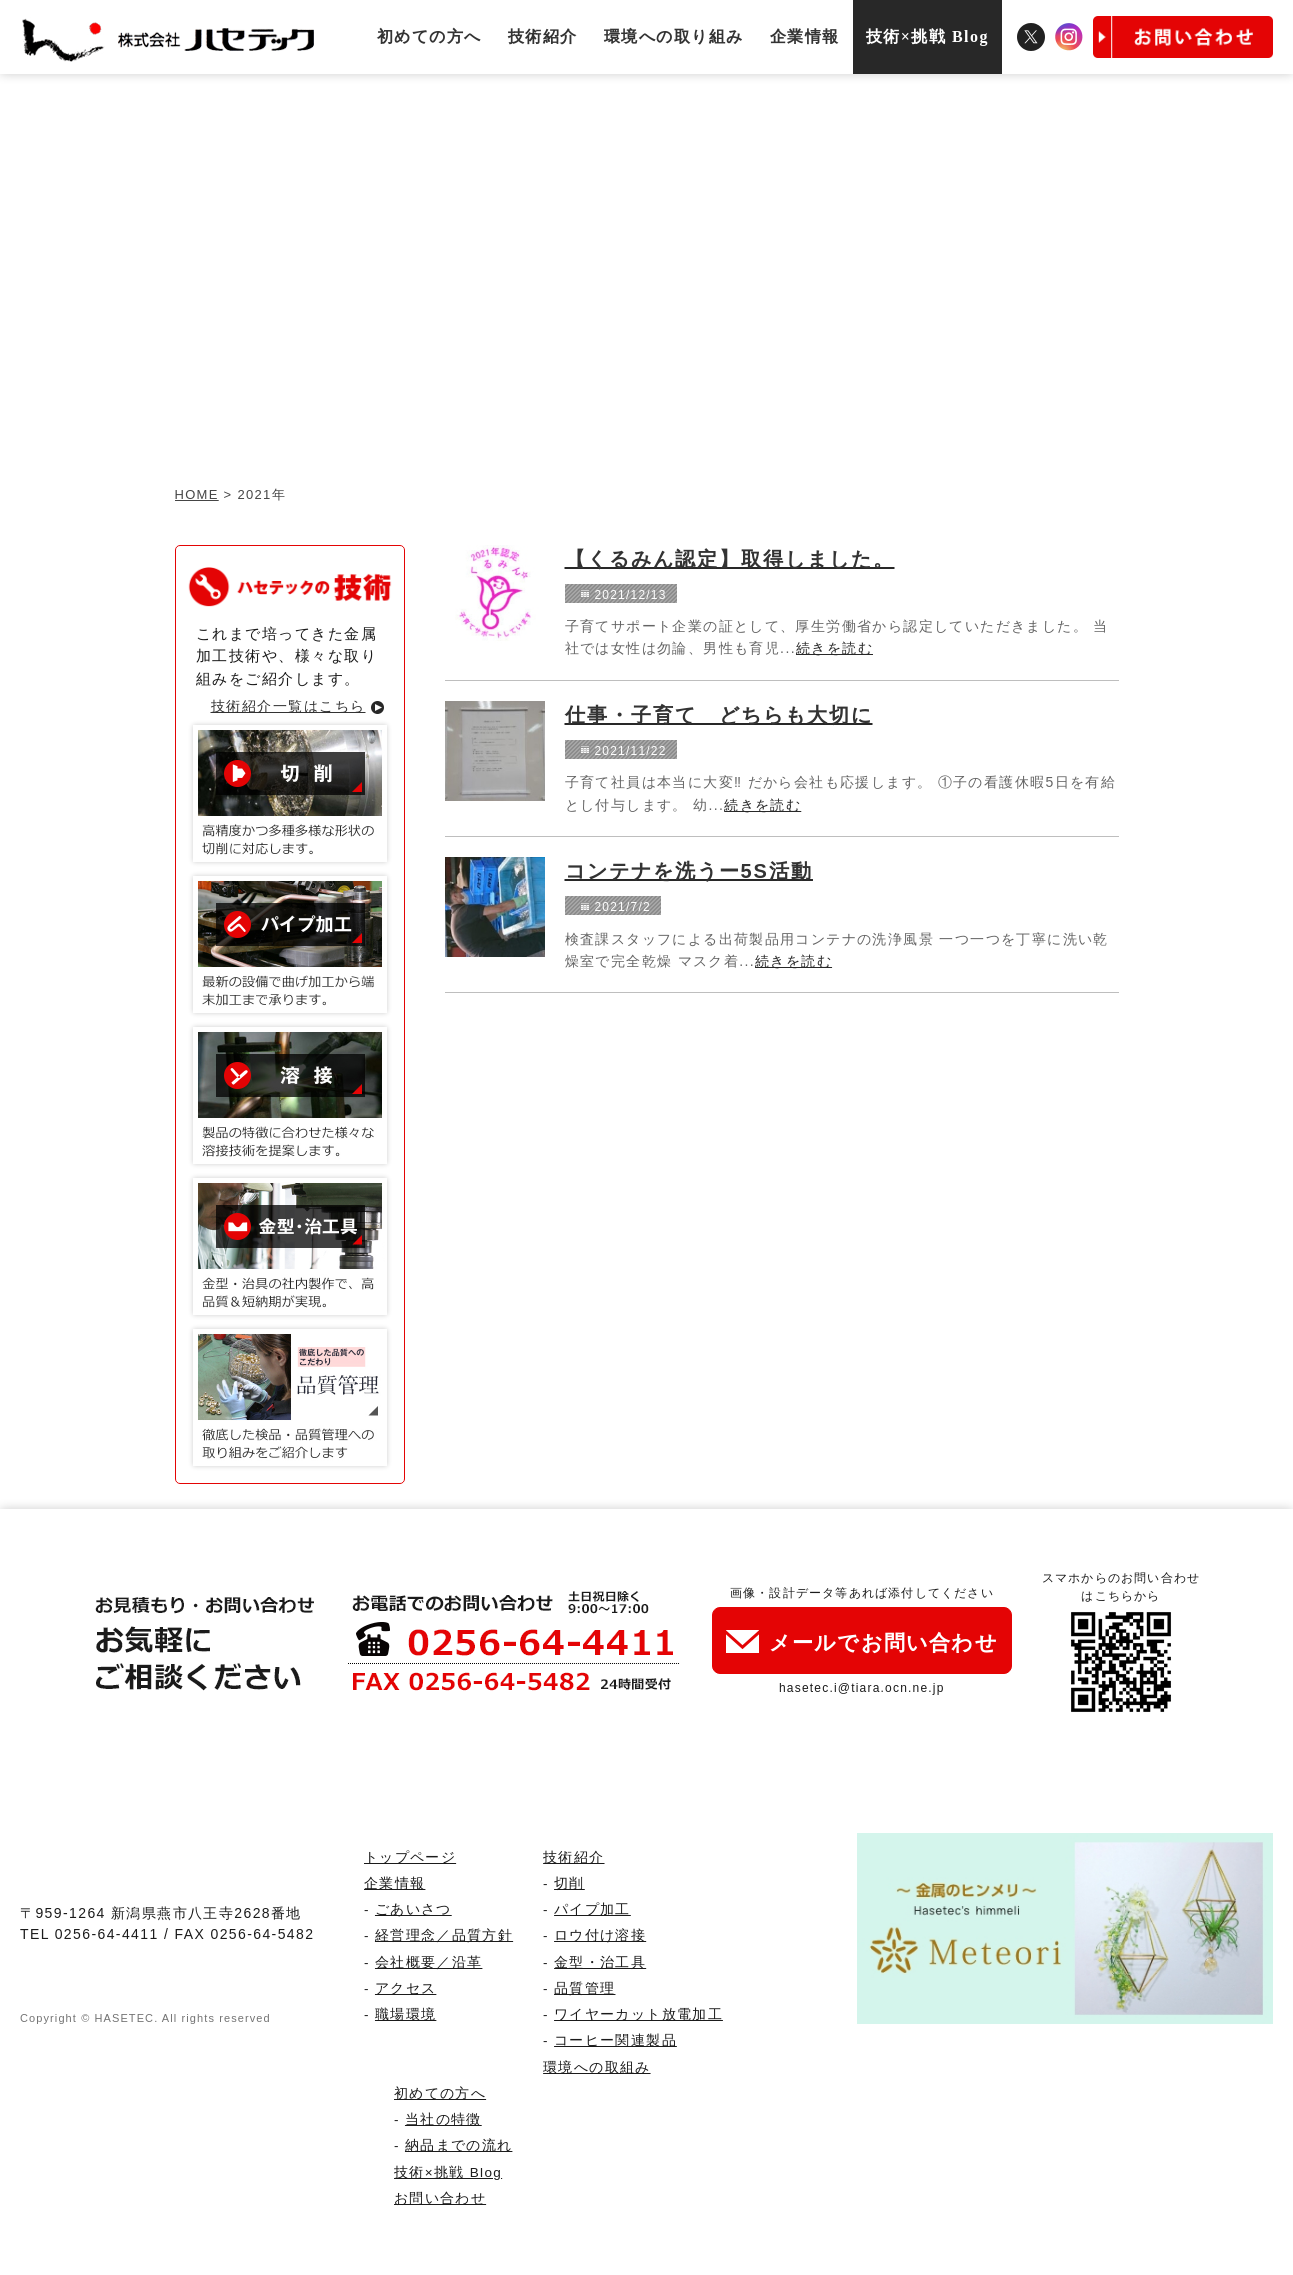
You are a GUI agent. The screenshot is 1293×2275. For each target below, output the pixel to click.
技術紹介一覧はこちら (288, 706)
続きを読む (834, 648)
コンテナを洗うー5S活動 (689, 871)
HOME (197, 494)
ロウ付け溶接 (600, 1935)
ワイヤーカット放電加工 (638, 2014)
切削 (569, 1883)
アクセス (405, 1988)
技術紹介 (543, 36)
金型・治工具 (600, 1962)
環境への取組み (596, 2067)
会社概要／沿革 (428, 1962)
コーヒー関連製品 (615, 2040)
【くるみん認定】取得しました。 (730, 559)
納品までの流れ (458, 2145)
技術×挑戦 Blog (927, 36)
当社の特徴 (443, 2119)
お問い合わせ (440, 2198)
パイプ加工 (592, 1909)
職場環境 (405, 2014)
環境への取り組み (674, 36)
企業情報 (805, 36)
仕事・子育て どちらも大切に (719, 715)
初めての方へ (429, 36)
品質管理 (584, 1988)
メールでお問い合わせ (862, 1642)
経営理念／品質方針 (444, 1935)
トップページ (410, 1857)
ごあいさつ (413, 1909)
